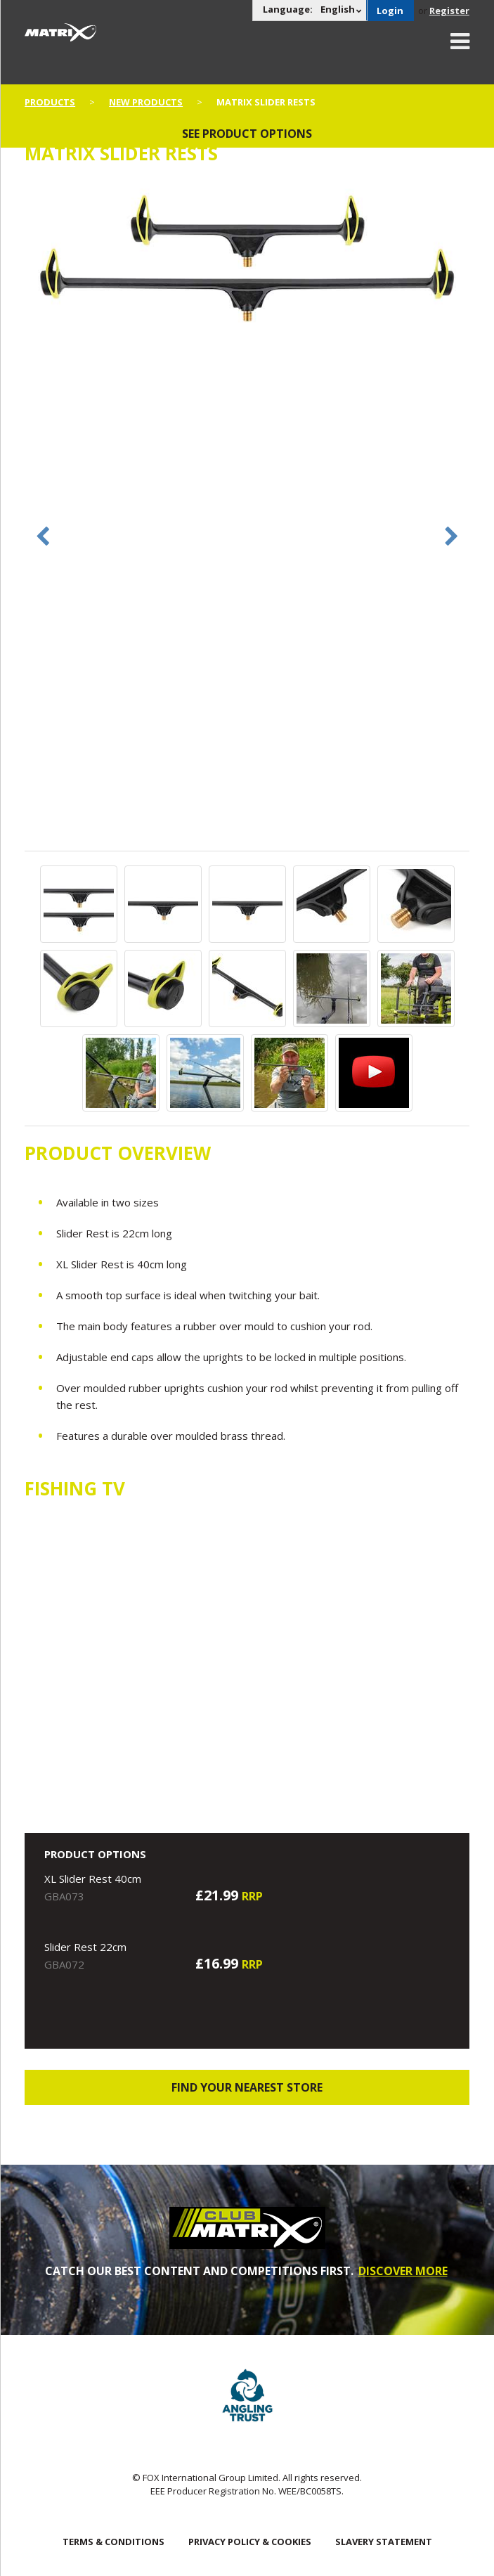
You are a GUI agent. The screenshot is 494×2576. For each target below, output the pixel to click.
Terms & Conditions (113, 2541)
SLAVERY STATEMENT (383, 2541)
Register (449, 10)
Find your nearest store (247, 2087)
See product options (247, 133)
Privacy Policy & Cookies (249, 2541)
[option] (247, 261)
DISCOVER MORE (403, 2271)
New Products (146, 102)
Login (390, 10)
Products (50, 102)
